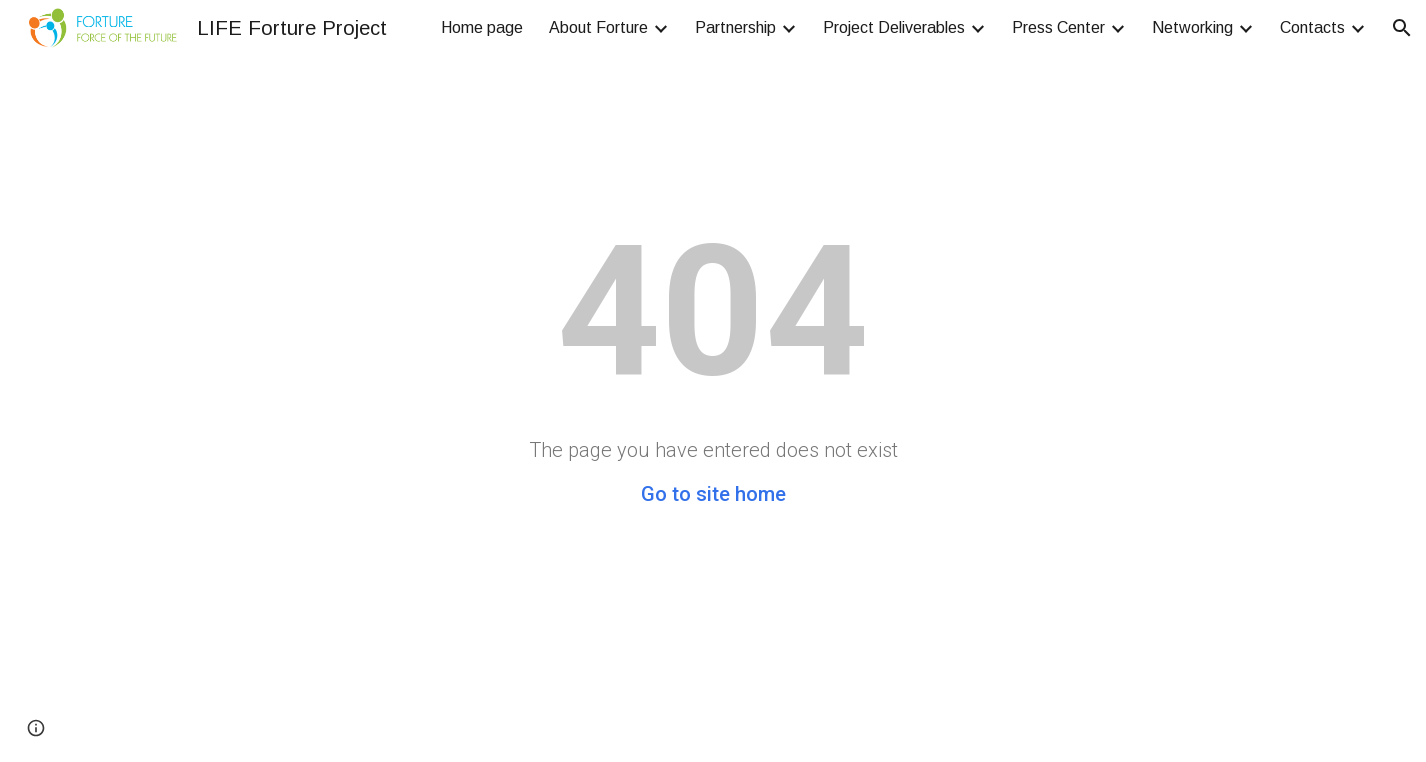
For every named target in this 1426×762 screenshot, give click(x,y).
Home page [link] (482, 27)
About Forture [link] (598, 27)
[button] (1402, 28)
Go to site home (713, 494)
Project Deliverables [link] (894, 27)
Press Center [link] (1058, 27)
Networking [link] (1192, 27)
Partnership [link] (735, 27)
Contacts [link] (1312, 27)
